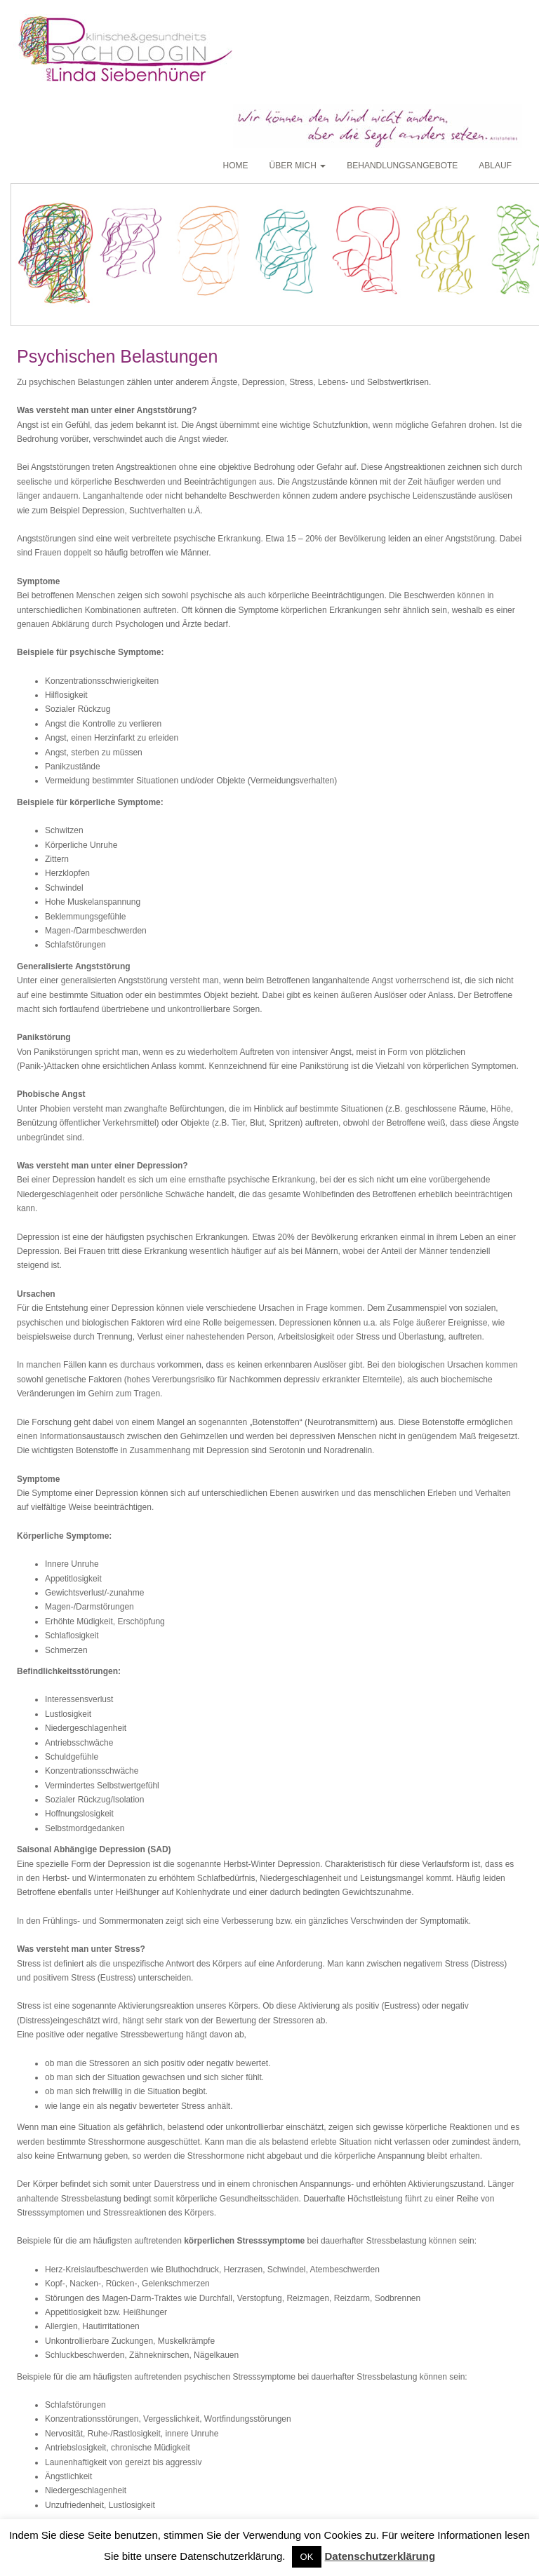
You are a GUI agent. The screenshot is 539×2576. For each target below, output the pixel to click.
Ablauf (495, 165)
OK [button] (307, 2556)
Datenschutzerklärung (380, 2556)
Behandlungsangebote (402, 165)
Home (235, 165)
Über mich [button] (298, 165)
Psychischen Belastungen (117, 356)
